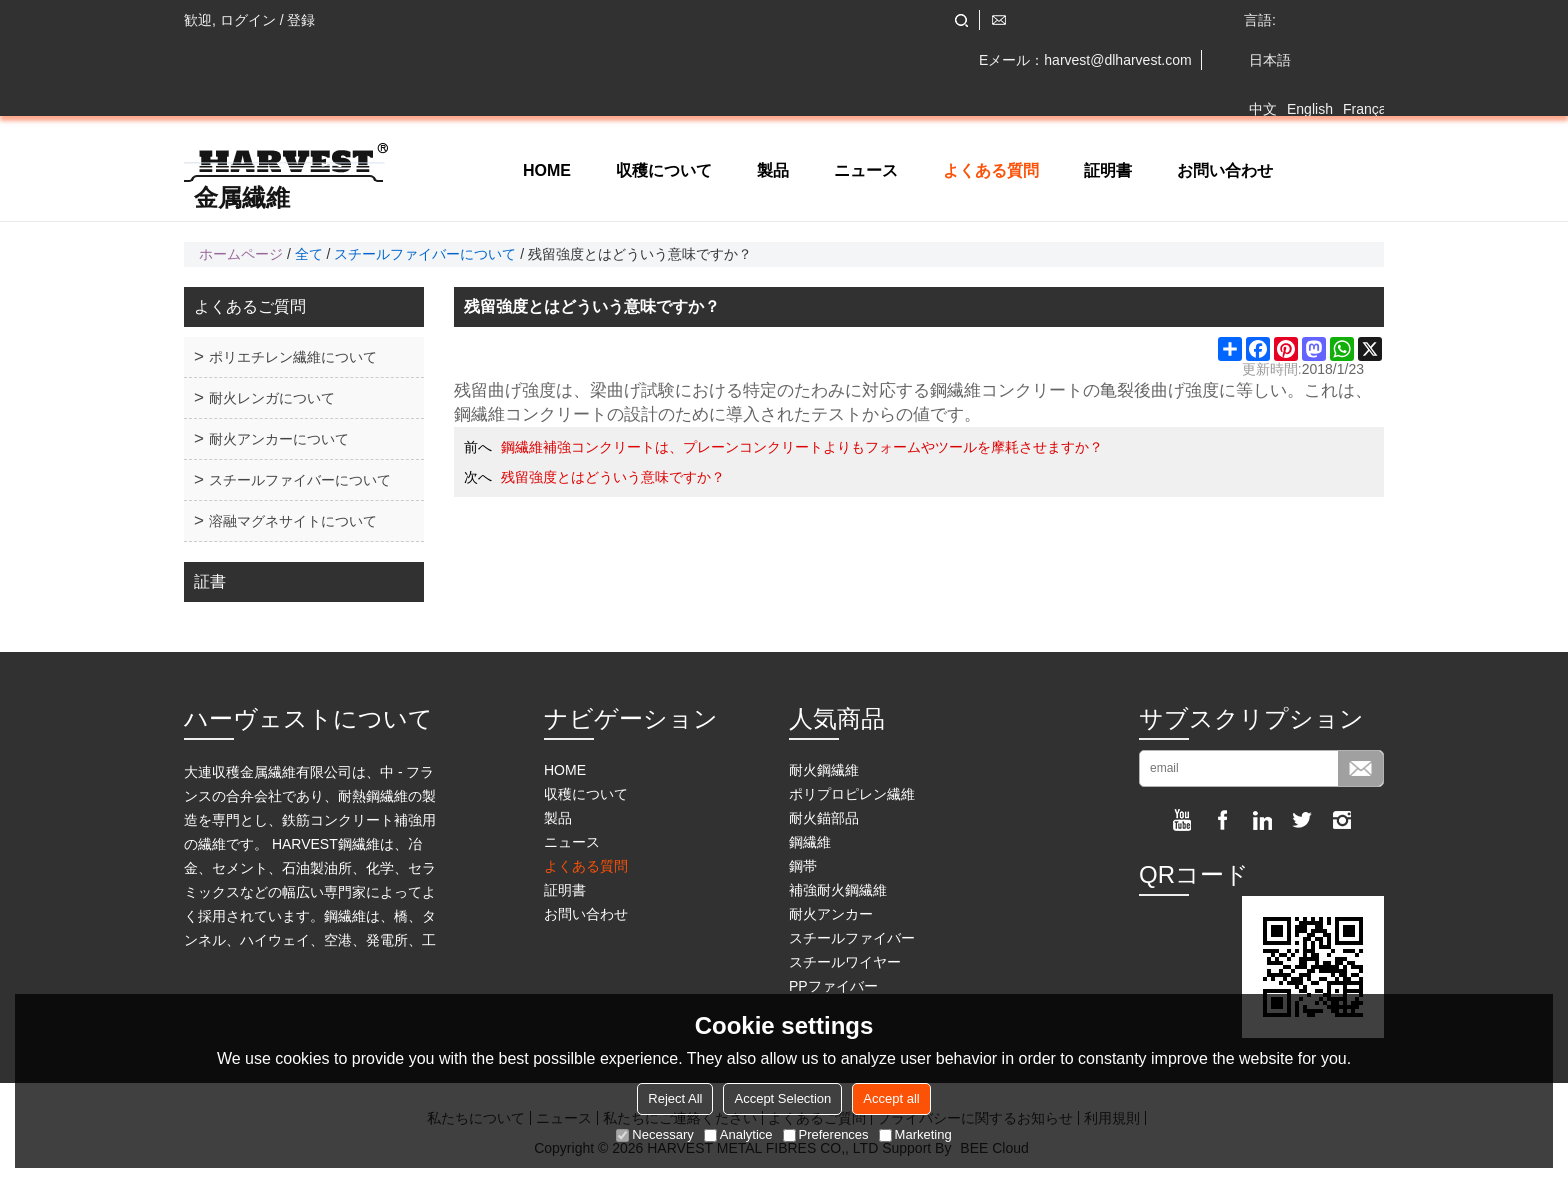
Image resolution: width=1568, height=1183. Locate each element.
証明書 (1108, 170)
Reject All (675, 1098)
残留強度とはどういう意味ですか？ (613, 477)
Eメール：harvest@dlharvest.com (1085, 60)
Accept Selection (782, 1098)
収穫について (664, 170)
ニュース (866, 170)
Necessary (654, 1134)
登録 (301, 20)
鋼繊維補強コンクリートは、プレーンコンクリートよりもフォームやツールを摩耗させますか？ (802, 447)
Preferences (826, 1134)
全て (309, 254)
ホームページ (241, 254)
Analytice (738, 1134)
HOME (547, 170)
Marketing (915, 1134)
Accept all (891, 1098)
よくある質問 (991, 170)
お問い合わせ (1225, 170)
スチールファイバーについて (425, 254)
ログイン (248, 20)
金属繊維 (242, 198)
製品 (773, 170)
